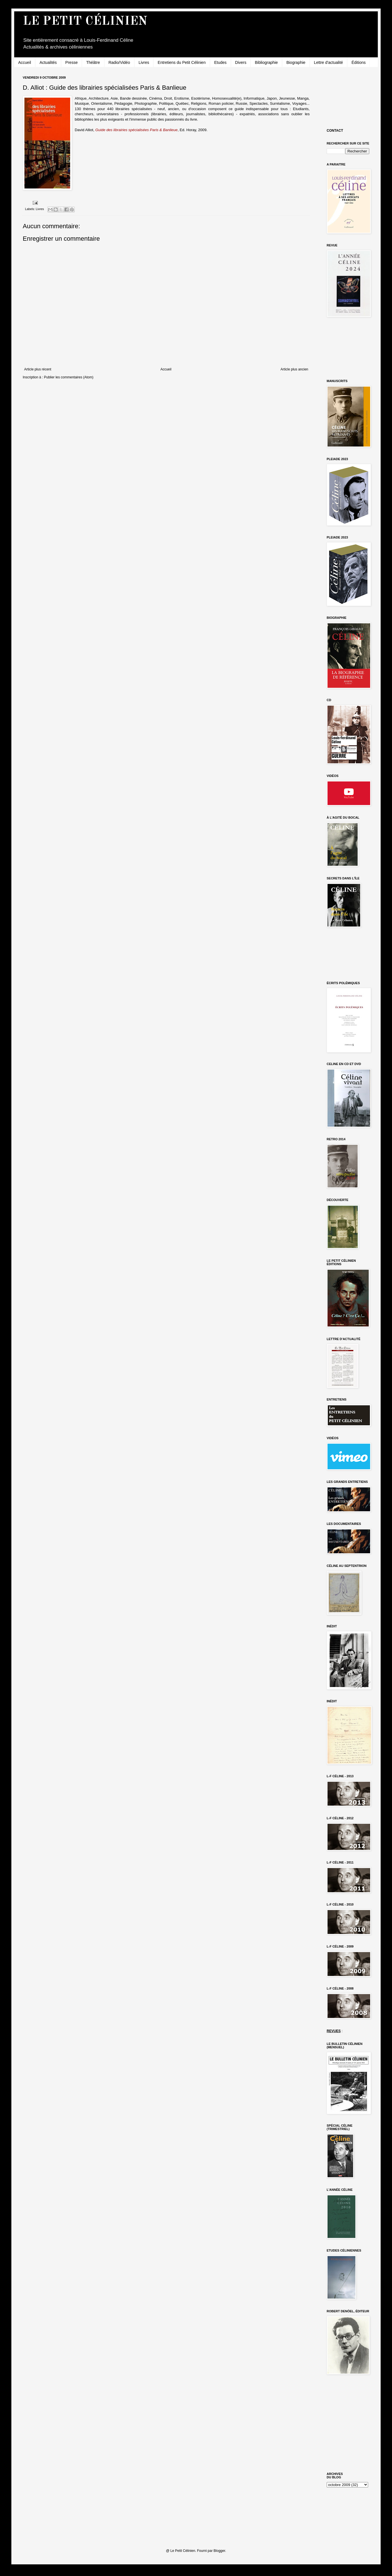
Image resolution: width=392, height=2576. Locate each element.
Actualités (48, 62)
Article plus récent (37, 369)
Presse (71, 62)
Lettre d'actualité (328, 62)
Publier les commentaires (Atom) (68, 377)
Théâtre (93, 62)
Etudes (220, 62)
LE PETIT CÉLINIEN (85, 22)
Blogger (219, 2551)
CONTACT (335, 131)
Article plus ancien (294, 369)
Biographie (295, 62)
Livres (144, 62)
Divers (241, 62)
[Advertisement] (352, 97)
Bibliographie (266, 62)
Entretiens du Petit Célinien (182, 62)
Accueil (24, 62)
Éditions (358, 62)
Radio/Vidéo (119, 62)
